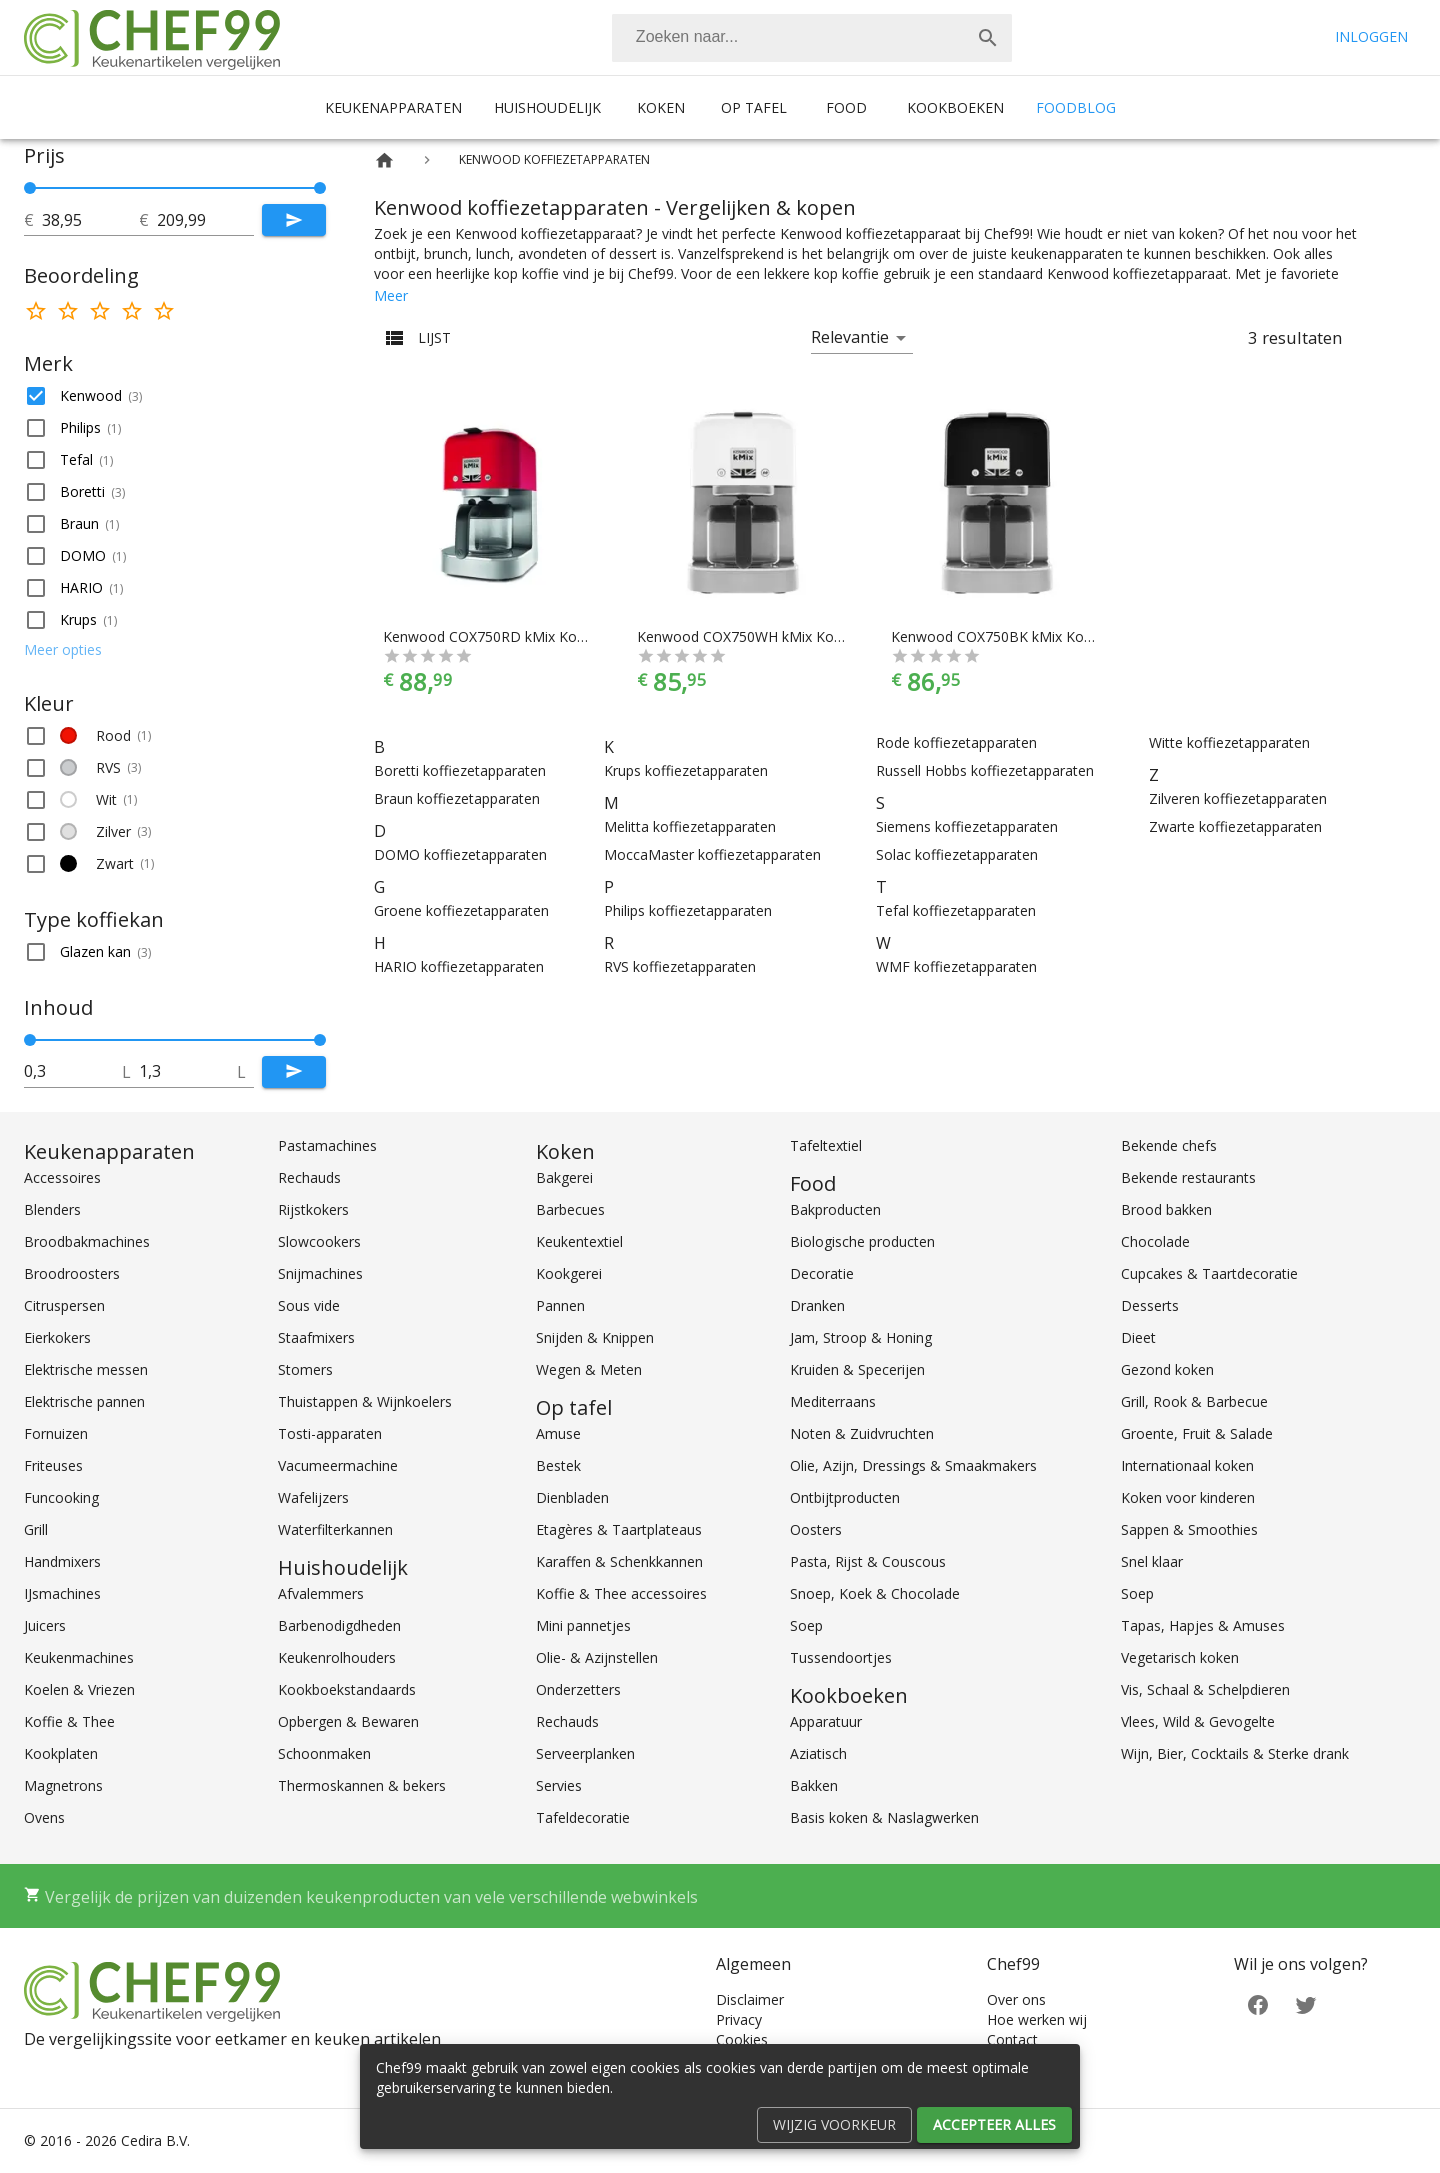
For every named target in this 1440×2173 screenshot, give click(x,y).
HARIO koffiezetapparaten (459, 966)
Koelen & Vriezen (79, 1689)
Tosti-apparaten (330, 1433)
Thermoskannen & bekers (362, 1785)
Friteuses (53, 1465)
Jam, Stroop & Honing (861, 1337)
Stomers (305, 1369)
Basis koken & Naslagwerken (884, 1817)
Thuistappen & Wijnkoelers (365, 1401)
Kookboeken (955, 107)
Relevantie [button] (850, 337)
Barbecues (570, 1209)
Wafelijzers (313, 1497)
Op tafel (754, 107)
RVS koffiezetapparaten (680, 966)
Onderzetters (578, 1689)
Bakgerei (564, 1177)
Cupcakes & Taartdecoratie (1209, 1273)
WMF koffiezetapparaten (956, 966)
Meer (391, 295)
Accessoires (62, 1177)
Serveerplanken (585, 1753)
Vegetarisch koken (1180, 1657)
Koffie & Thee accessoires (621, 1593)
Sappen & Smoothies (1189, 1529)
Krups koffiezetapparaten (686, 770)
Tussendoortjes (841, 1657)
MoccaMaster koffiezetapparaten (712, 854)
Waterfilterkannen (335, 1529)
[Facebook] (1258, 2003)
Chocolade (1155, 1241)
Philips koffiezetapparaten (688, 910)
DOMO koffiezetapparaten (460, 854)
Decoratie (822, 1273)
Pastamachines (327, 1145)
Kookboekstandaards (347, 1689)
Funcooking (61, 1497)
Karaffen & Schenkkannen (619, 1561)
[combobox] (812, 38)
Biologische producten (862, 1241)
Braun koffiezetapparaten (457, 798)
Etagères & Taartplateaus (619, 1529)
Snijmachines (320, 1273)
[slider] (175, 188)
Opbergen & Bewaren (348, 1721)
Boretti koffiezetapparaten (460, 770)
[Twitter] (1306, 2003)
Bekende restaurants (1188, 1177)
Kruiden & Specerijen (857, 1369)
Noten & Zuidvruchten (862, 1433)
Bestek (558, 1465)
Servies (559, 1785)
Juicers (45, 1625)
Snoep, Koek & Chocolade (875, 1593)
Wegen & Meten (589, 1369)
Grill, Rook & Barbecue (1194, 1401)
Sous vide (309, 1305)
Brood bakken (1166, 1209)
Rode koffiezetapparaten (956, 742)
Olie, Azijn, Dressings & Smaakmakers (913, 1465)
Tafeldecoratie (583, 1817)
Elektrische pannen (84, 1401)
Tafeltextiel (826, 1145)
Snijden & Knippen (595, 1337)
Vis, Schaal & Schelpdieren (1205, 1689)
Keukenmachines (79, 1657)
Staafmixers (316, 1337)
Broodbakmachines (87, 1241)
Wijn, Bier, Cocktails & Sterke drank (1235, 1753)
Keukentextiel (579, 1241)
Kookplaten (61, 1753)
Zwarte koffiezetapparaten (1235, 826)
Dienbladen (572, 1497)
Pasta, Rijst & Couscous (868, 1561)
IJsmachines (62, 1593)
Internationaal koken (1187, 1465)
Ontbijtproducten (845, 1497)
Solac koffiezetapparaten (957, 854)
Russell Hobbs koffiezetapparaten (985, 770)
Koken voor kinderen (1188, 1497)
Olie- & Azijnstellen (597, 1657)
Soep (806, 1625)
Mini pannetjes (583, 1625)
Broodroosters (72, 1273)
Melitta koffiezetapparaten (690, 826)
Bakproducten (835, 1209)
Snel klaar (1152, 1561)
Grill (36, 1529)
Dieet (1138, 1337)
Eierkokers (57, 1337)
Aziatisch (818, 1753)
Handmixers (62, 1561)
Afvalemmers (321, 1593)
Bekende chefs (1169, 1145)
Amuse (558, 1433)
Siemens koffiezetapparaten (967, 826)
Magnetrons (63, 1785)
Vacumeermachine (338, 1465)
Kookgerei (569, 1273)
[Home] (384, 160)
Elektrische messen (86, 1369)
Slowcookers (319, 1241)
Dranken (817, 1305)
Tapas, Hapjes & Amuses (1203, 1625)
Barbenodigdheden (339, 1625)
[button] (175, 396)
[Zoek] (988, 38)
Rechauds (309, 1177)
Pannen (560, 1305)
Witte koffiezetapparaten (1229, 742)
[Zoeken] (788, 38)
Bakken (814, 1785)
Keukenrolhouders (337, 1657)
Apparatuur (826, 1721)
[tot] (90, 220)
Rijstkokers (313, 1209)
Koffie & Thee (69, 1721)
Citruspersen (64, 1305)
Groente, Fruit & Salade (1197, 1433)
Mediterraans (833, 1401)
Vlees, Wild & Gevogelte (1198, 1721)
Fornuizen (56, 1433)
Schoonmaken (324, 1753)
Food (846, 107)
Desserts (1150, 1305)
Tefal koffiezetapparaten (956, 910)
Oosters (816, 1529)
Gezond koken (1167, 1369)
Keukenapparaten (393, 107)
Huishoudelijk (547, 107)
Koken (661, 107)
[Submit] (294, 220)
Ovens (44, 1817)
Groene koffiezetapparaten (461, 910)
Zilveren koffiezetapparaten (1238, 798)
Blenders (52, 1209)
